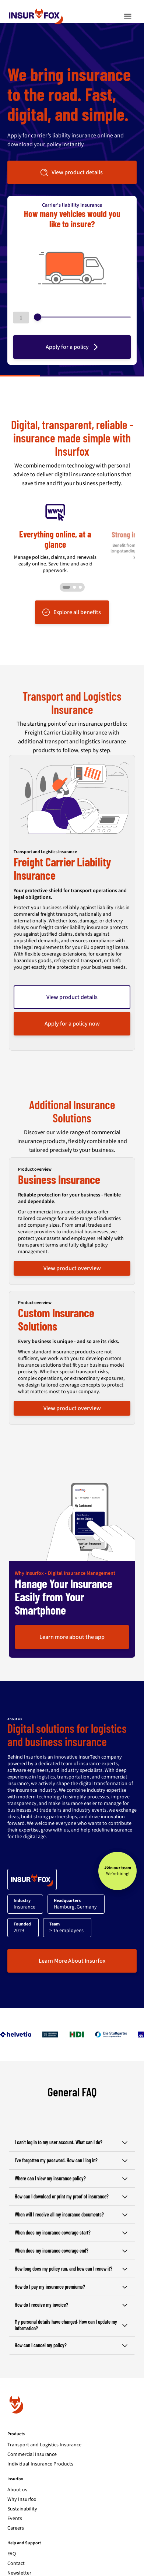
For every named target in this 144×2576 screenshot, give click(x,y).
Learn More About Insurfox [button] (72, 1944)
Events (14, 2501)
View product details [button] (71, 172)
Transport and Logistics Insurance (44, 2428)
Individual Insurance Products (40, 2447)
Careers (15, 2511)
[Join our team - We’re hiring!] (117, 1854)
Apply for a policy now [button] (72, 1007)
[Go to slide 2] (74, 570)
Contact (16, 2546)
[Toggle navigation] (127, 16)
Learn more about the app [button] (72, 1620)
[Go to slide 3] (80, 570)
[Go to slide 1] (66, 570)
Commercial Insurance (32, 2437)
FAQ (11, 2537)
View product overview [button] (72, 1251)
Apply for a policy (73, 347)
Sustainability (22, 2492)
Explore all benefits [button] (71, 595)
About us (17, 2473)
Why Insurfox (21, 2482)
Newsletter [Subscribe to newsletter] (19, 2556)
